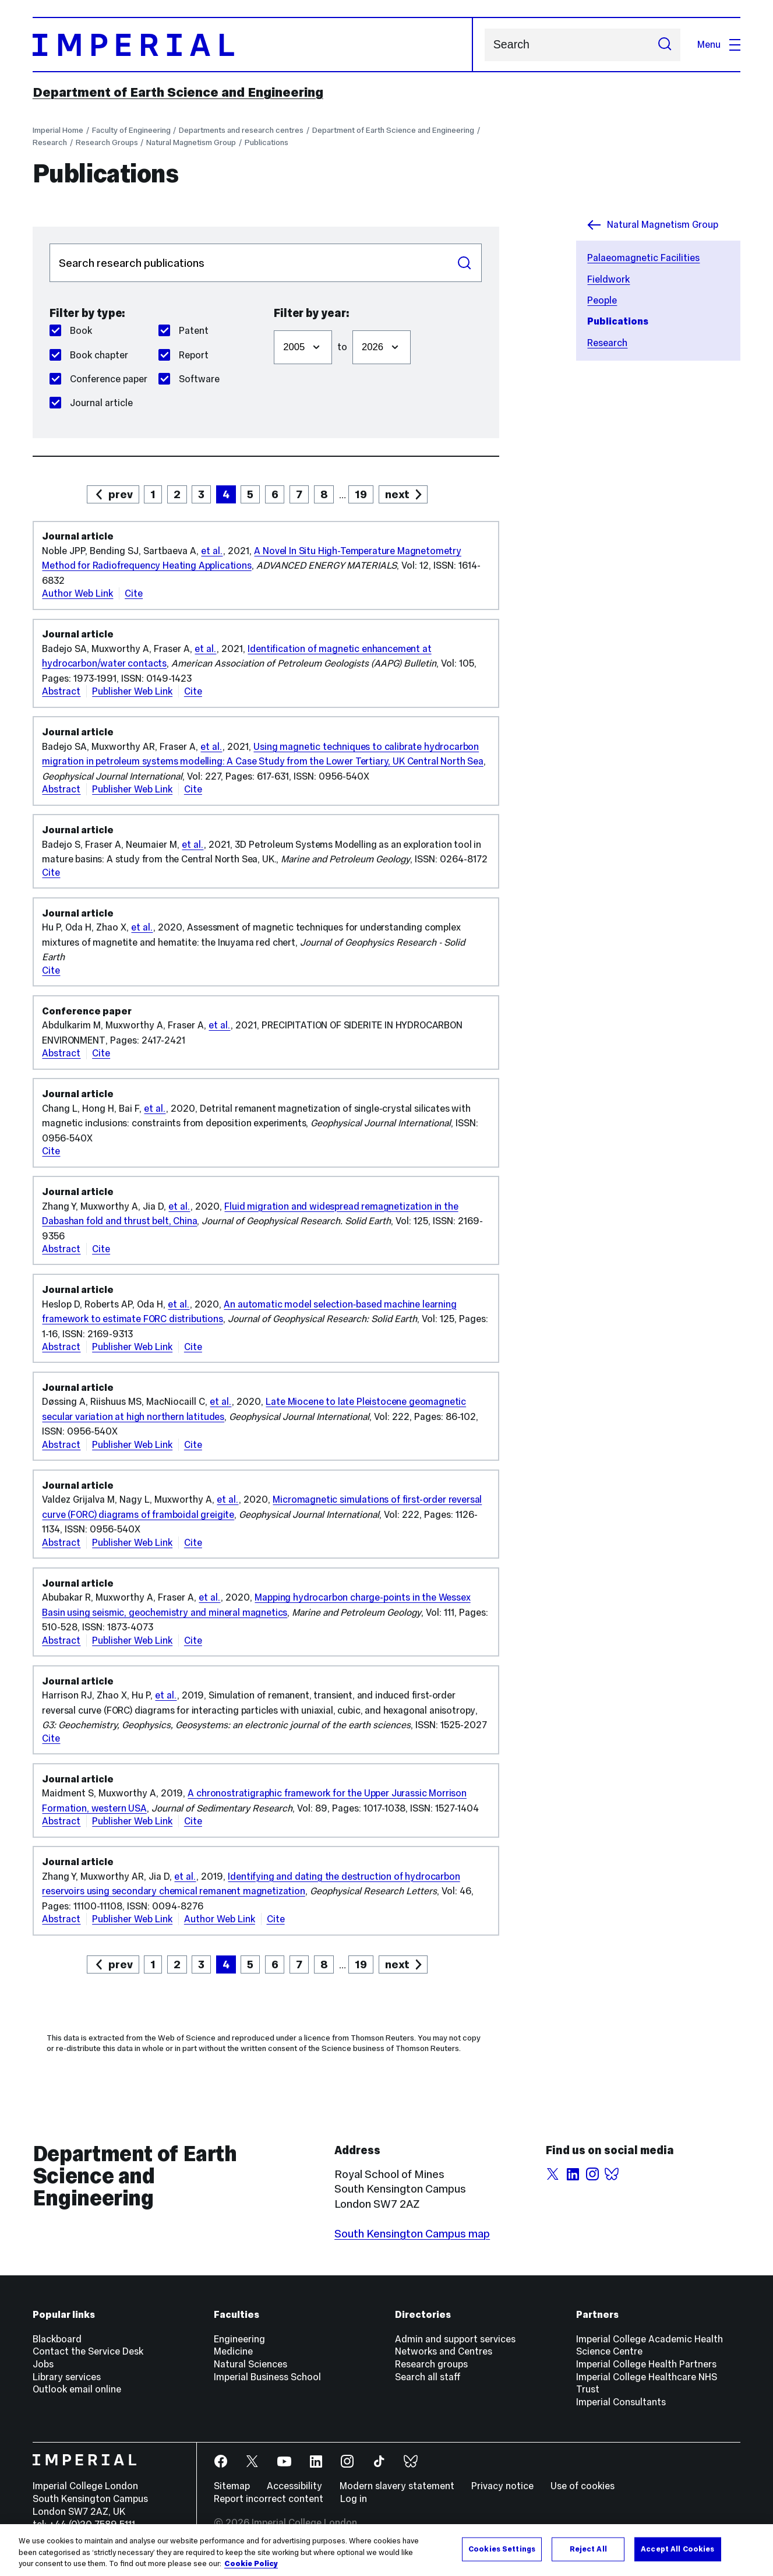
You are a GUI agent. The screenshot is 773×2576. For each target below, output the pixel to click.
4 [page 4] (226, 494)
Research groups (431, 2364)
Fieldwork (608, 279)
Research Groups (107, 142)
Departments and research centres (241, 130)
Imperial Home (58, 130)
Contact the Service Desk (88, 2351)
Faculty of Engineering (131, 130)
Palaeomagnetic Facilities (643, 258)
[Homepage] (253, 44)
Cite (134, 593)
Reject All (588, 2548)
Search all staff (428, 2377)
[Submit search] (664, 45)
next (397, 494)
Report (183, 355)
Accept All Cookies (677, 2548)
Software (189, 379)
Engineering (239, 2339)
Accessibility (294, 2486)
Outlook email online (77, 2389)
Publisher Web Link (132, 691)
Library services (67, 2377)
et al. (212, 551)
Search (484, 44)
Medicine (233, 2351)
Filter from (273, 324)
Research (50, 142)
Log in (353, 2499)
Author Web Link (77, 593)
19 (361, 494)
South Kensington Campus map (412, 2233)
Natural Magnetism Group (191, 142)
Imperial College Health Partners (646, 2364)
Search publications (49, 243)
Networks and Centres (443, 2351)
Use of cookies (582, 2486)
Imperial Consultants (621, 2402)
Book (71, 331)
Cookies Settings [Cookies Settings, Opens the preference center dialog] (501, 2548)
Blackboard (57, 2339)
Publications (266, 142)
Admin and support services (455, 2339)
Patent (183, 331)
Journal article (91, 403)
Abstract (61, 691)
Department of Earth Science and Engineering (178, 92)
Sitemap (232, 2486)
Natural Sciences (250, 2364)
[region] (386, 2550)
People (602, 300)
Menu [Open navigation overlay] (718, 44)
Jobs (43, 2364)
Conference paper (98, 379)
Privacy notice (502, 2486)
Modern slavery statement (397, 2486)
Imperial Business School (267, 2377)
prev (120, 494)
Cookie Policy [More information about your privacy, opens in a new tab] (251, 2563)
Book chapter (89, 355)
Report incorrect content (268, 2499)
